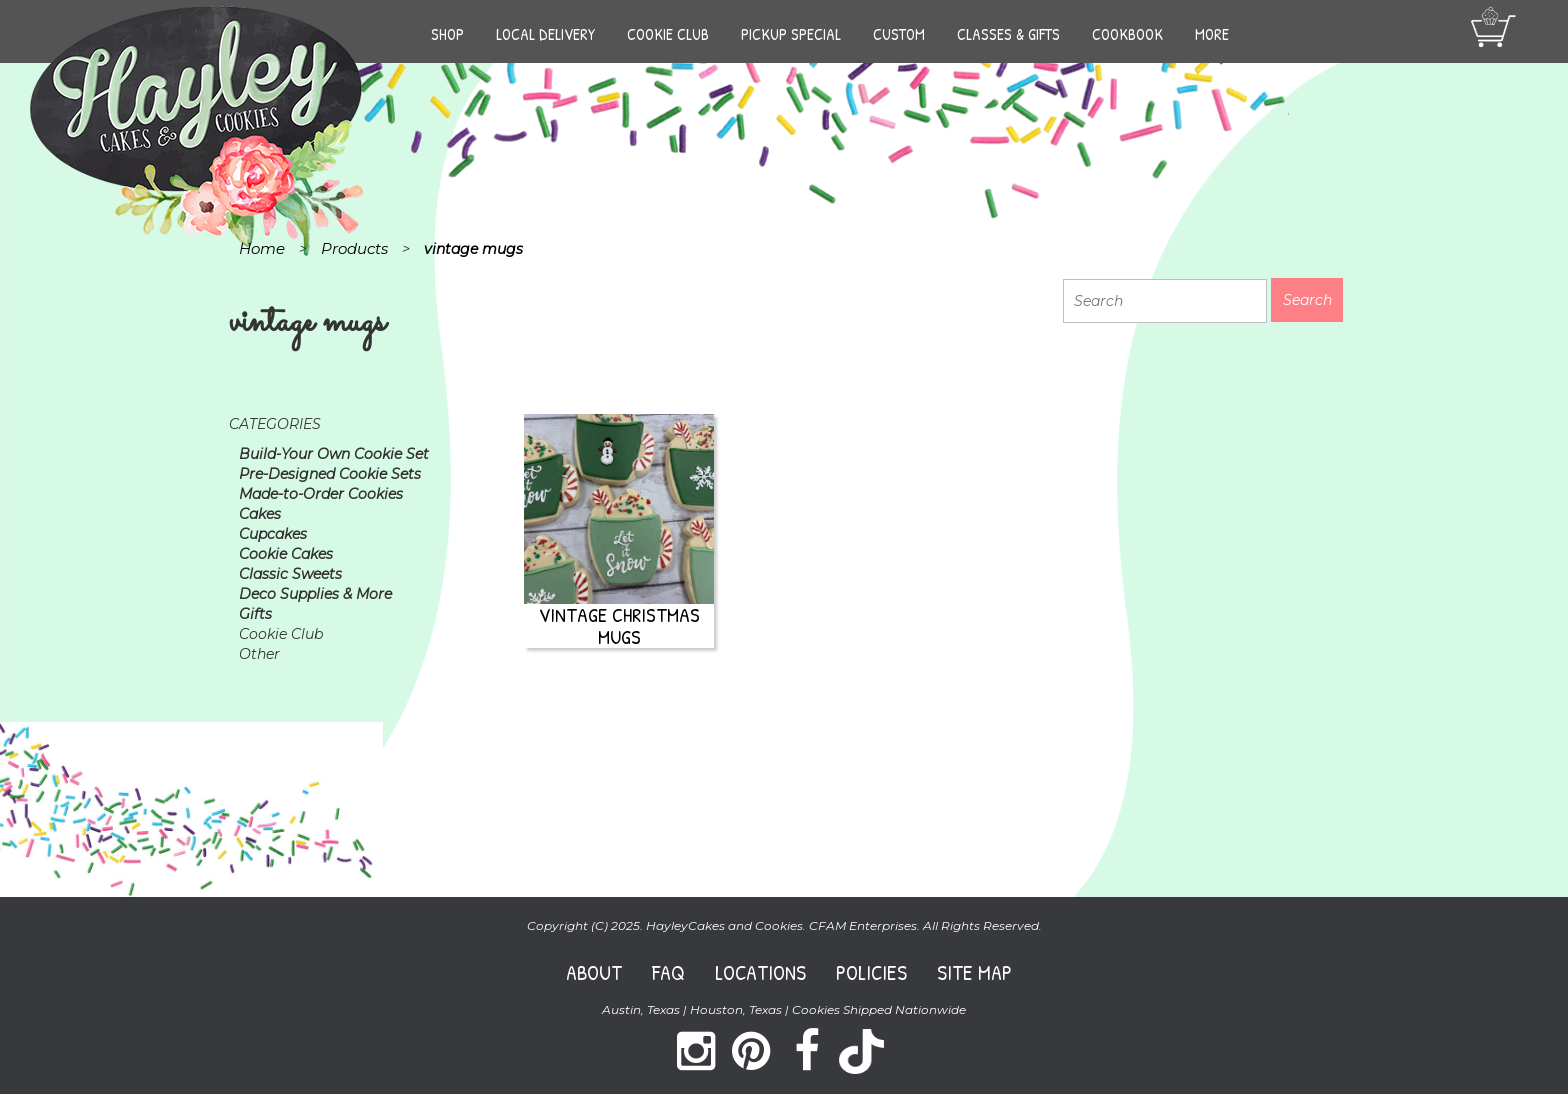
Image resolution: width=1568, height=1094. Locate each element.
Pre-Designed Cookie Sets (330, 474)
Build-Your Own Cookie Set (334, 454)
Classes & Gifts (1008, 34)
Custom (899, 34)
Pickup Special (791, 34)
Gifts (255, 614)
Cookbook (1127, 34)
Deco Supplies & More (315, 594)
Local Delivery (545, 34)
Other (259, 654)
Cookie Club (668, 34)
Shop (447, 34)
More (1212, 34)
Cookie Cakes (286, 554)
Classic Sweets (290, 574)
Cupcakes (273, 534)
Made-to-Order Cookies (321, 494)
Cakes (260, 514)
